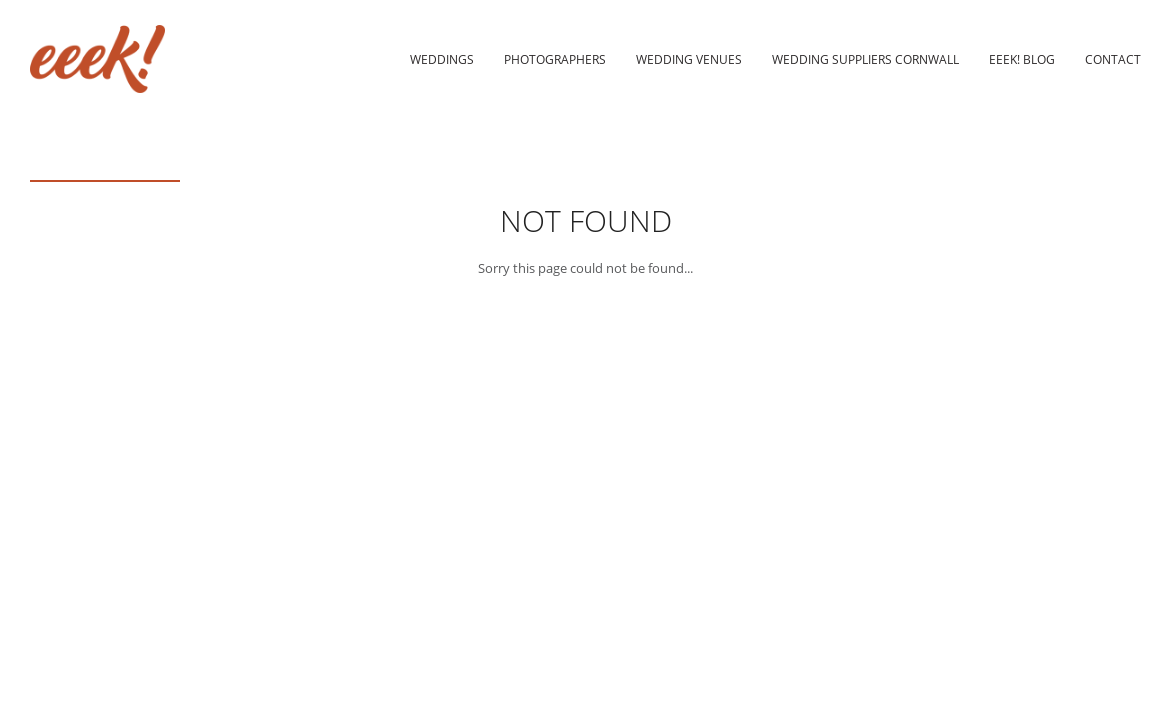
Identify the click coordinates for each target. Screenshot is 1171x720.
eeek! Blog (1022, 59)
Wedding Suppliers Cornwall (865, 59)
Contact (1113, 59)
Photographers (555, 59)
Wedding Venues (689, 59)
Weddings (442, 59)
